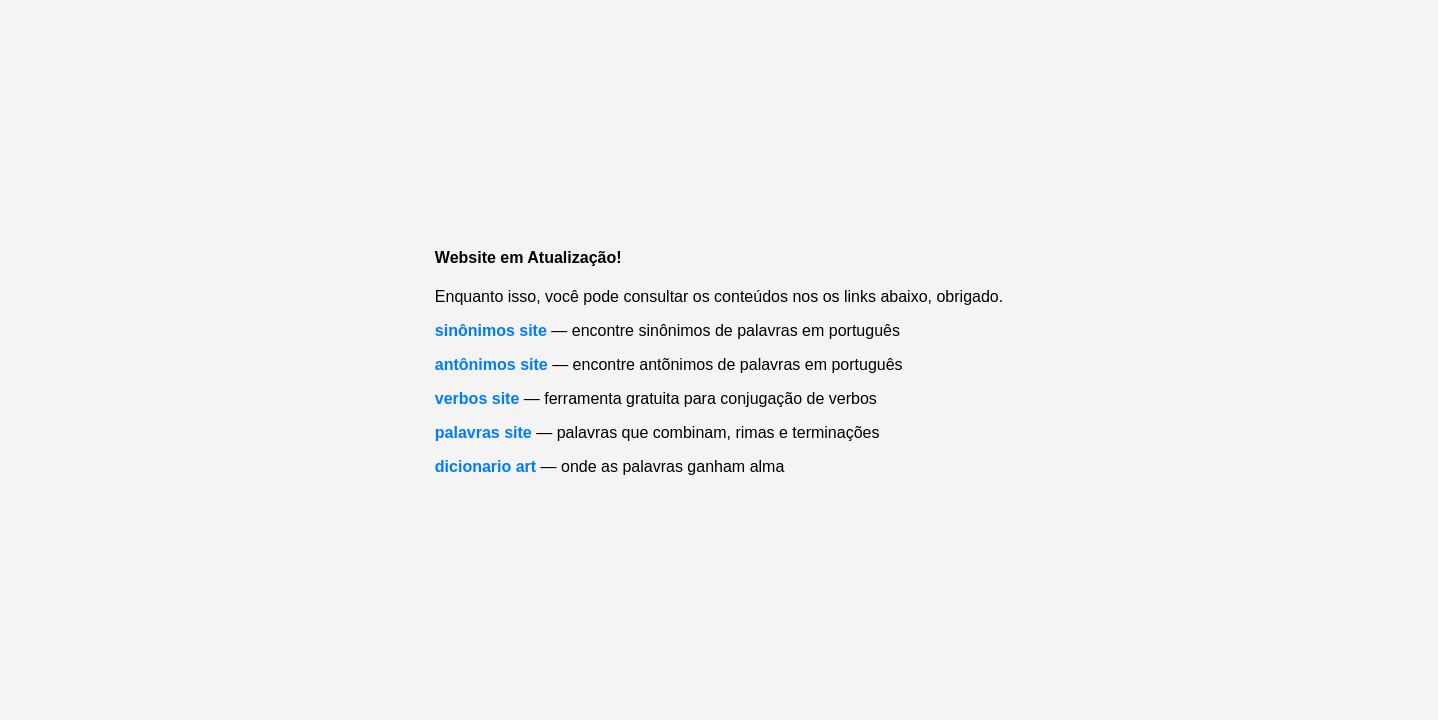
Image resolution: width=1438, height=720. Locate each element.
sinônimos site (491, 330)
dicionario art (485, 466)
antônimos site (491, 364)
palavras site (483, 432)
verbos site (477, 398)
